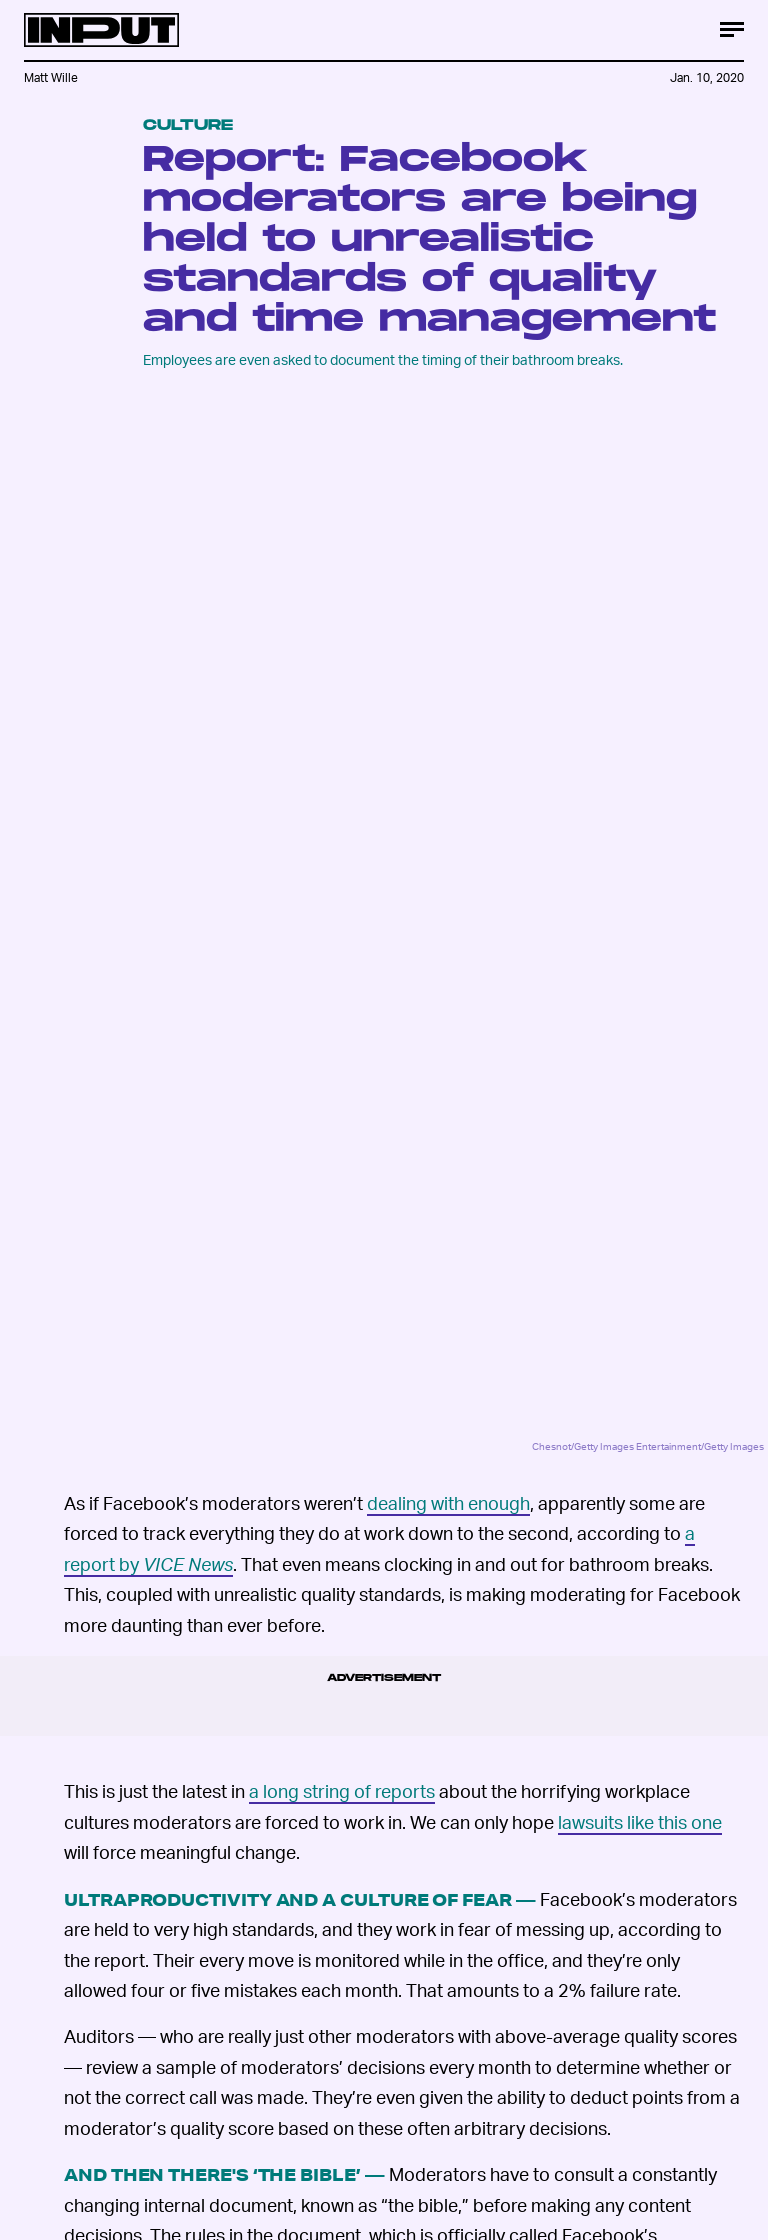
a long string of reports (342, 1790)
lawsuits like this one (640, 1821)
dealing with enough (448, 1502)
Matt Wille (51, 77)
